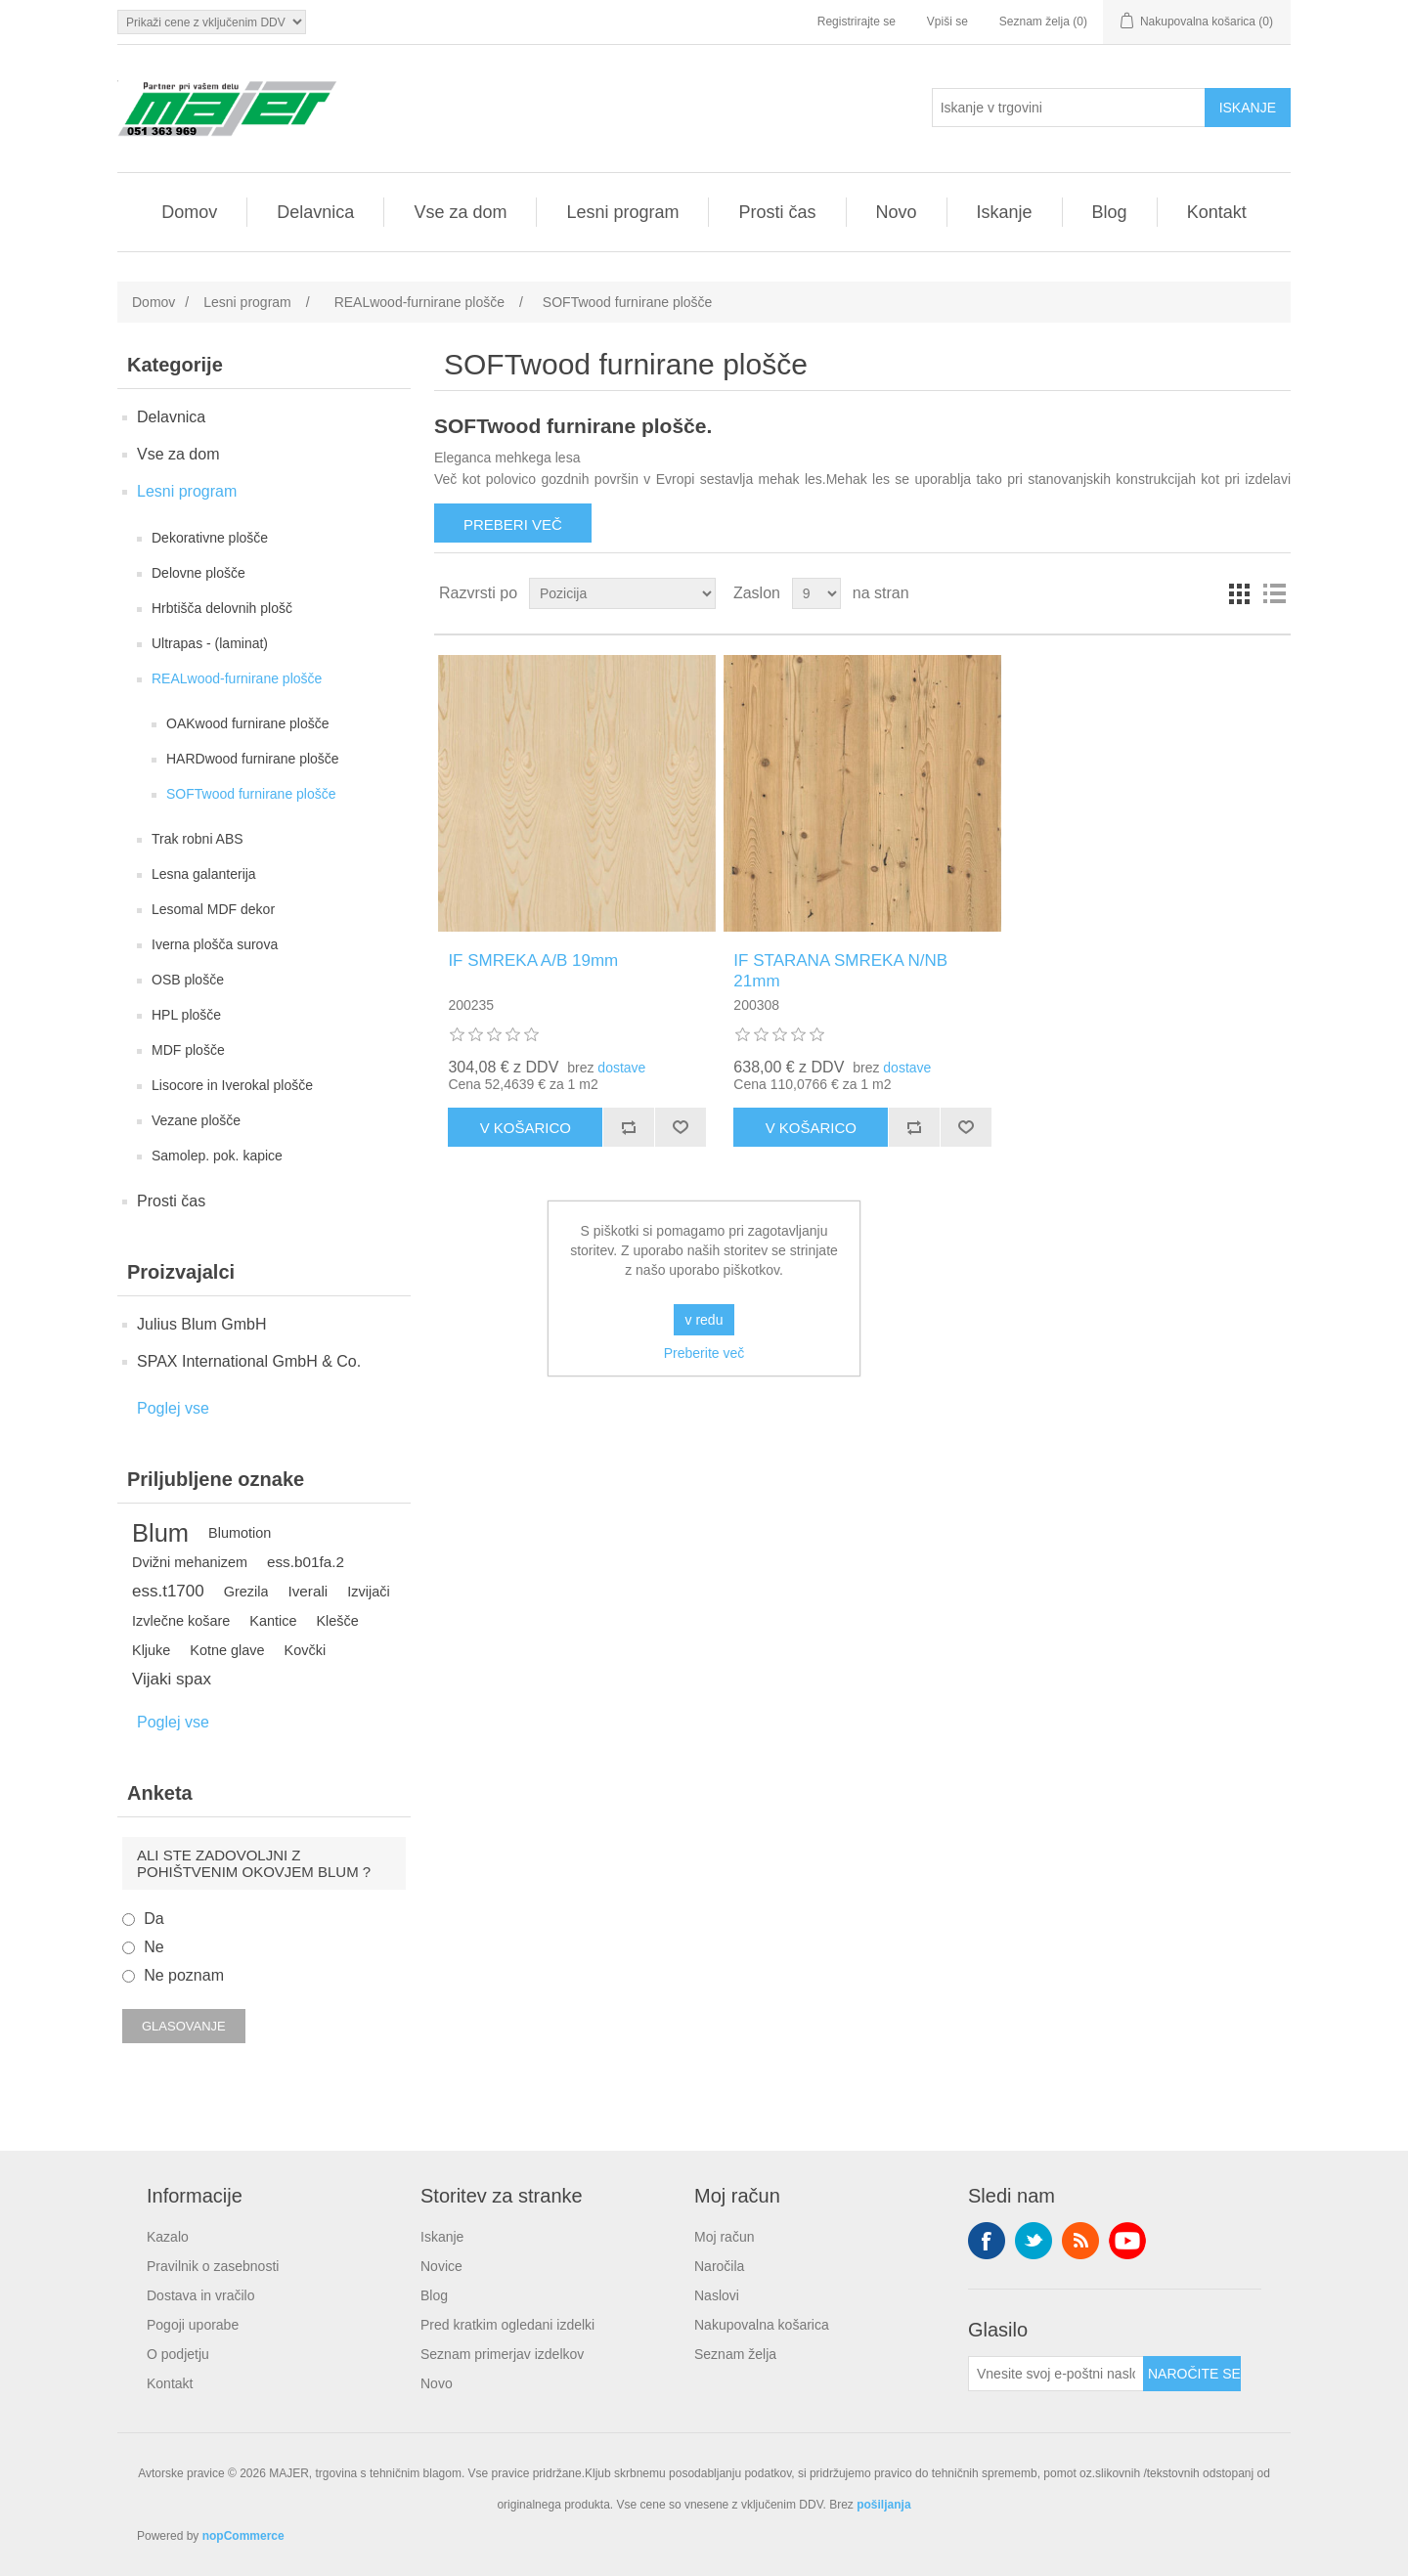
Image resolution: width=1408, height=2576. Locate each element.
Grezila (246, 1591)
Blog (1109, 212)
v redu (704, 1320)
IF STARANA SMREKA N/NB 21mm (840, 970)
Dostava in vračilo (201, 2295)
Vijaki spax (171, 1679)
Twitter (1033, 2240)
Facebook (986, 2240)
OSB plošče (188, 979)
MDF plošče (188, 1050)
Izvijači (368, 1591)
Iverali (307, 1591)
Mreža (1239, 593)
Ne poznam (184, 1975)
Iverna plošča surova (215, 944)
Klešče (337, 1621)
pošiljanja (883, 2504)
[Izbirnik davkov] (211, 22)
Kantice (272, 1621)
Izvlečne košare (181, 1621)
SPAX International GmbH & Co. (249, 1361)
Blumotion (239, 1533)
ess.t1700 (168, 1591)
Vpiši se (947, 21)
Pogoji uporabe (193, 2325)
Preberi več (512, 524)
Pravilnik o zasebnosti (213, 2266)
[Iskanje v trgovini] (1069, 107)
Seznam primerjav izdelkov (502, 2354)
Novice (441, 2266)
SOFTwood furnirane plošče (251, 794)
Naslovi (716, 2295)
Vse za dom (460, 212)
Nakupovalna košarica (761, 2325)
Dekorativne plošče (210, 538)
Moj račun (724, 2237)
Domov (189, 212)
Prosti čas (776, 212)
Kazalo (168, 2237)
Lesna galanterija (204, 874)
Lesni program (622, 212)
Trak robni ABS (197, 839)
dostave (621, 1067)
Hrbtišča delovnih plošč (222, 608)
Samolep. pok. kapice (217, 1155)
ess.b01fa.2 (305, 1561)
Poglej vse (173, 1408)
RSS (1080, 2240)
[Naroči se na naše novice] (1056, 2373)
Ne (153, 1947)
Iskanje (1005, 212)
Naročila (719, 2266)
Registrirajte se (856, 21)
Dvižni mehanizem (189, 1562)
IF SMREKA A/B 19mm (533, 960)
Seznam (1274, 593)
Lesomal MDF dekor (213, 909)
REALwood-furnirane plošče (237, 678)
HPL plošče (186, 1015)
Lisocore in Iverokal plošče (232, 1085)
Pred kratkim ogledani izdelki (507, 2325)
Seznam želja (735, 2354)
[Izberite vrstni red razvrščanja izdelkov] (622, 593)
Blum (160, 1533)
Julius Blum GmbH (201, 1324)
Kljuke (151, 1650)
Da (153, 1918)
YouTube (1127, 2240)
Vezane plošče (196, 1120)
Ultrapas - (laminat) (210, 643)
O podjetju (178, 2354)
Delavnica (315, 212)
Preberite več (704, 1353)
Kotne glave (227, 1650)
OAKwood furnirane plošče (248, 723)
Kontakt (1217, 212)
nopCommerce (243, 2536)
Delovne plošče (198, 573)
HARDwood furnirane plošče (252, 758)
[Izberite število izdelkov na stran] (816, 593)
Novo (896, 212)
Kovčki (306, 1650)
